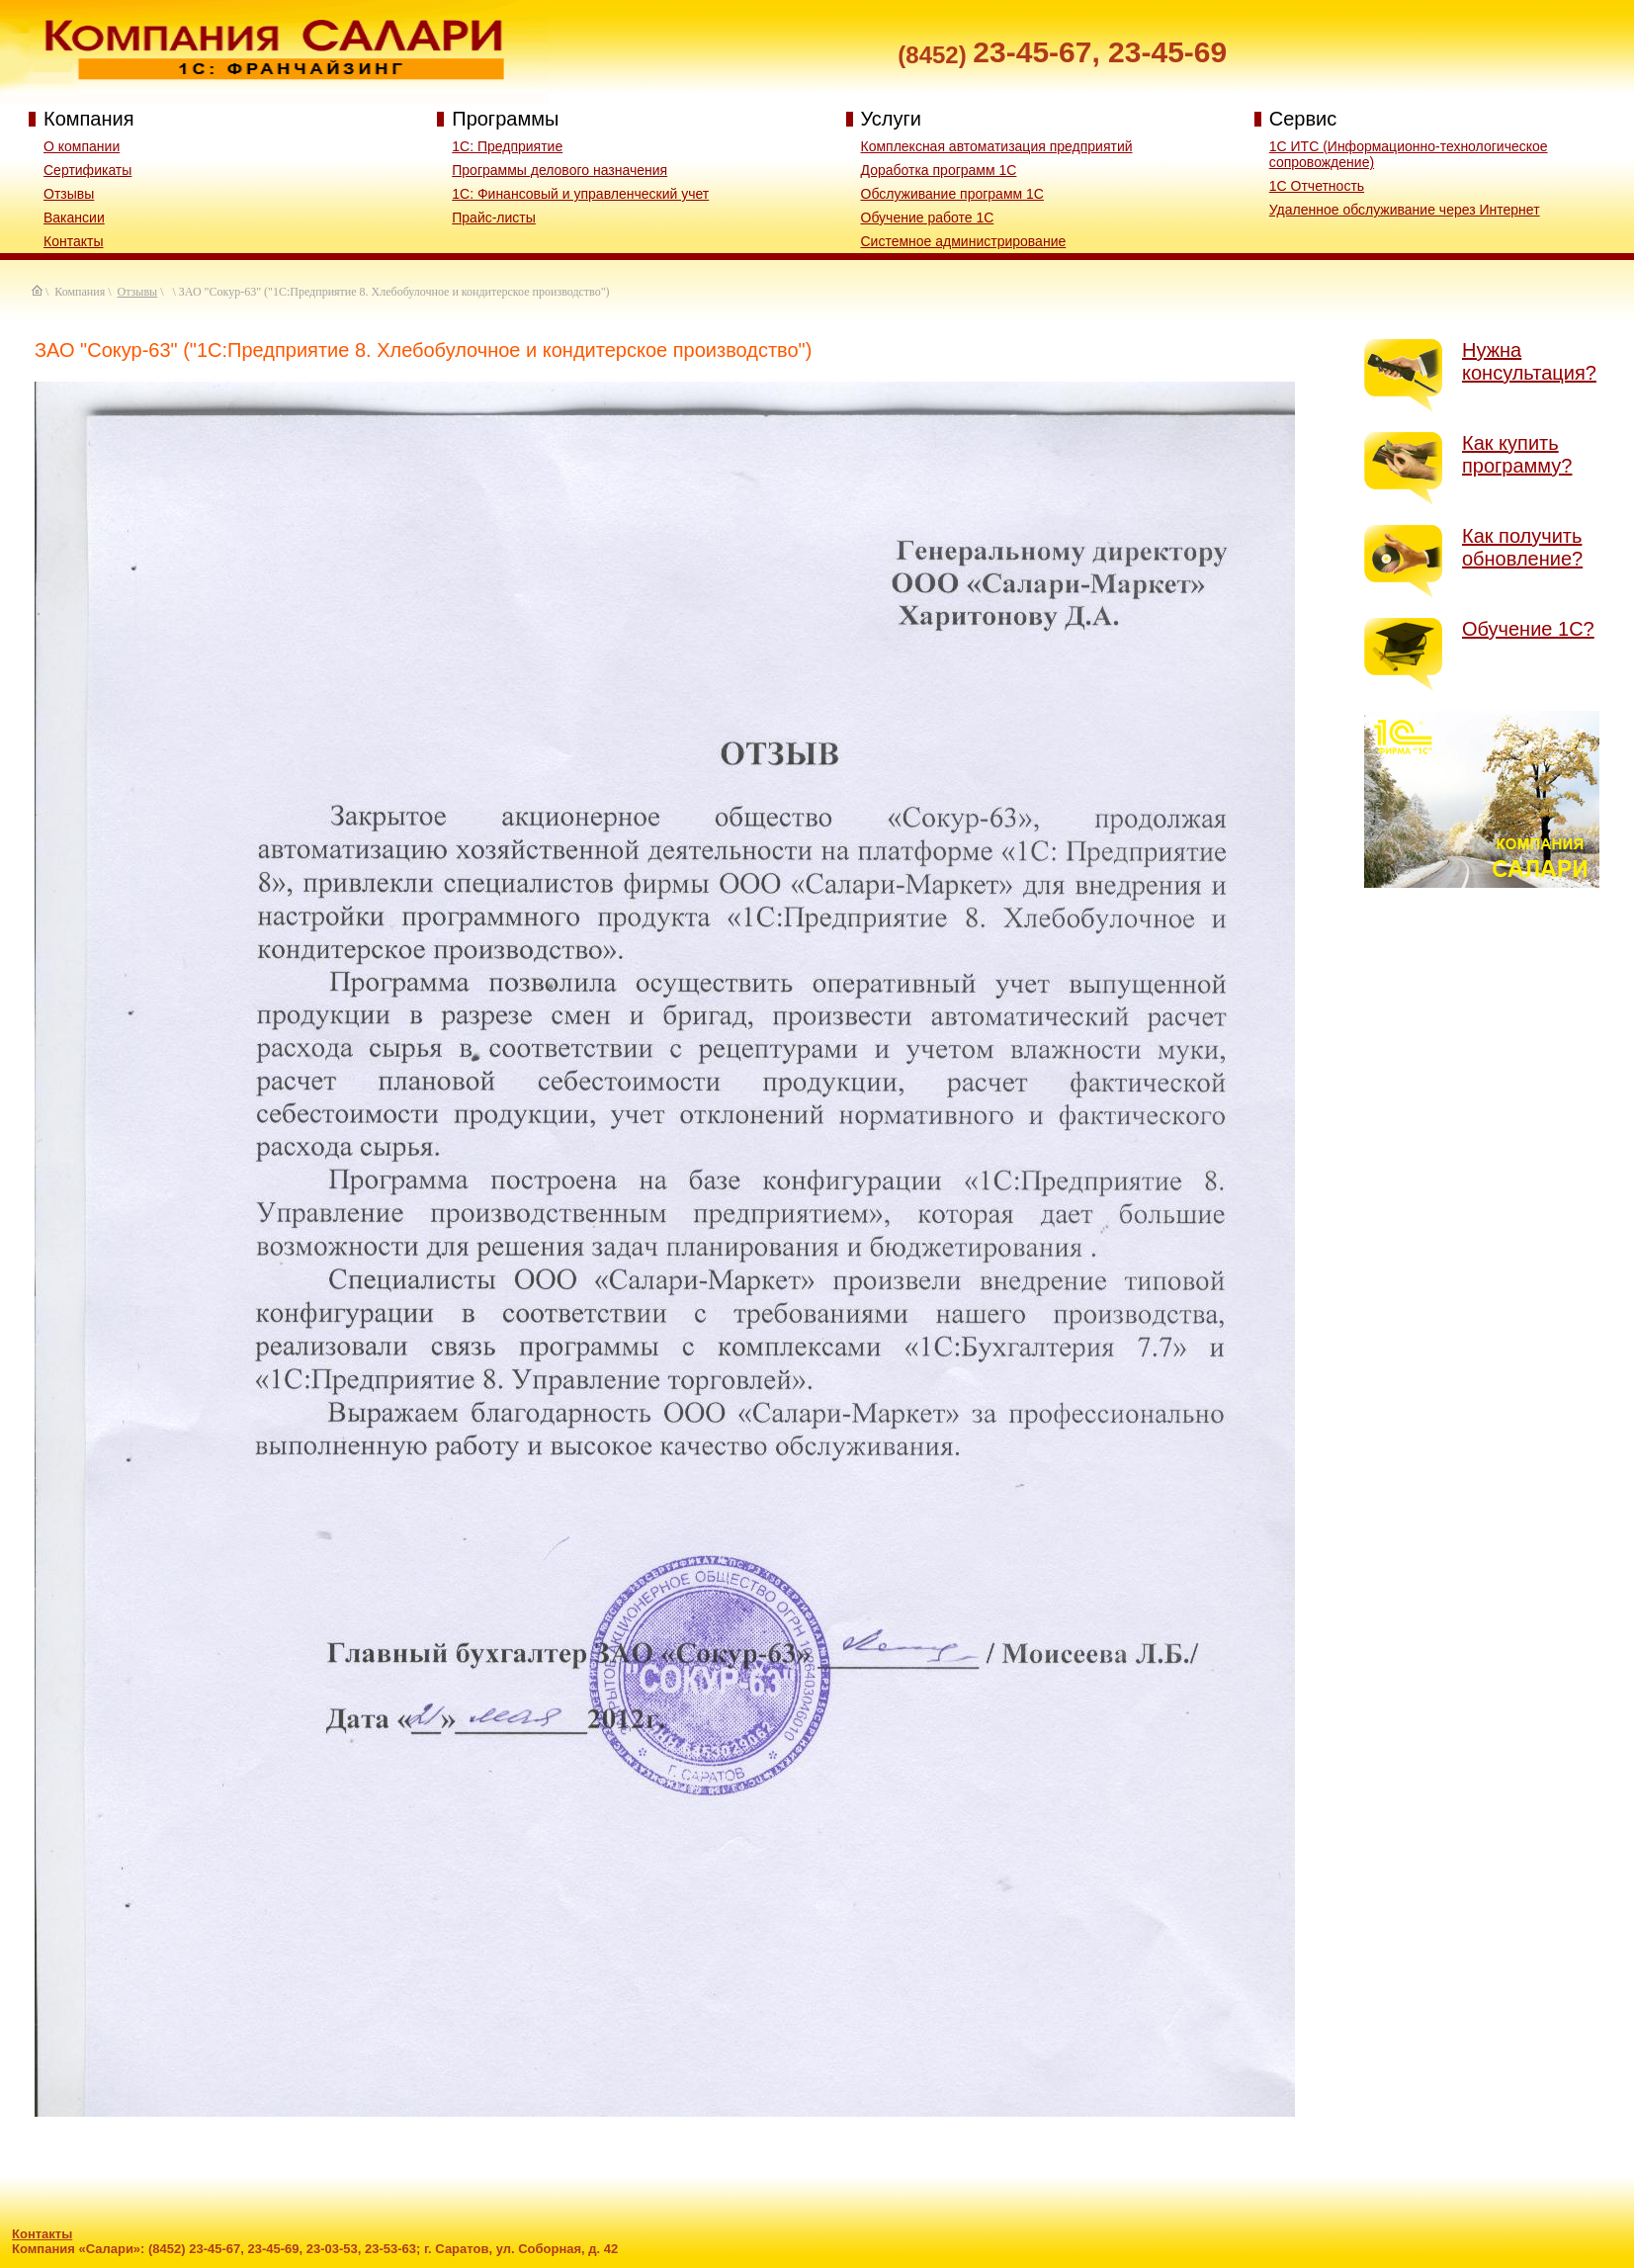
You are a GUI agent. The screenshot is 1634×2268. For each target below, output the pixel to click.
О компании (81, 146)
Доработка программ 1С (939, 170)
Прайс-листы (494, 217)
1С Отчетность (1316, 186)
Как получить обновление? (1522, 547)
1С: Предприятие (507, 146)
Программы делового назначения (559, 170)
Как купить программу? (1517, 454)
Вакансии (74, 217)
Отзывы (68, 194)
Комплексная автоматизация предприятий (997, 146)
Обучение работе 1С (927, 217)
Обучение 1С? (1528, 629)
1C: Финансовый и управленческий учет (580, 194)
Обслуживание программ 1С (952, 194)
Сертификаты (87, 170)
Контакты (73, 241)
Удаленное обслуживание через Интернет (1404, 210)
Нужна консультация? (1529, 361)
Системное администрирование (964, 241)
